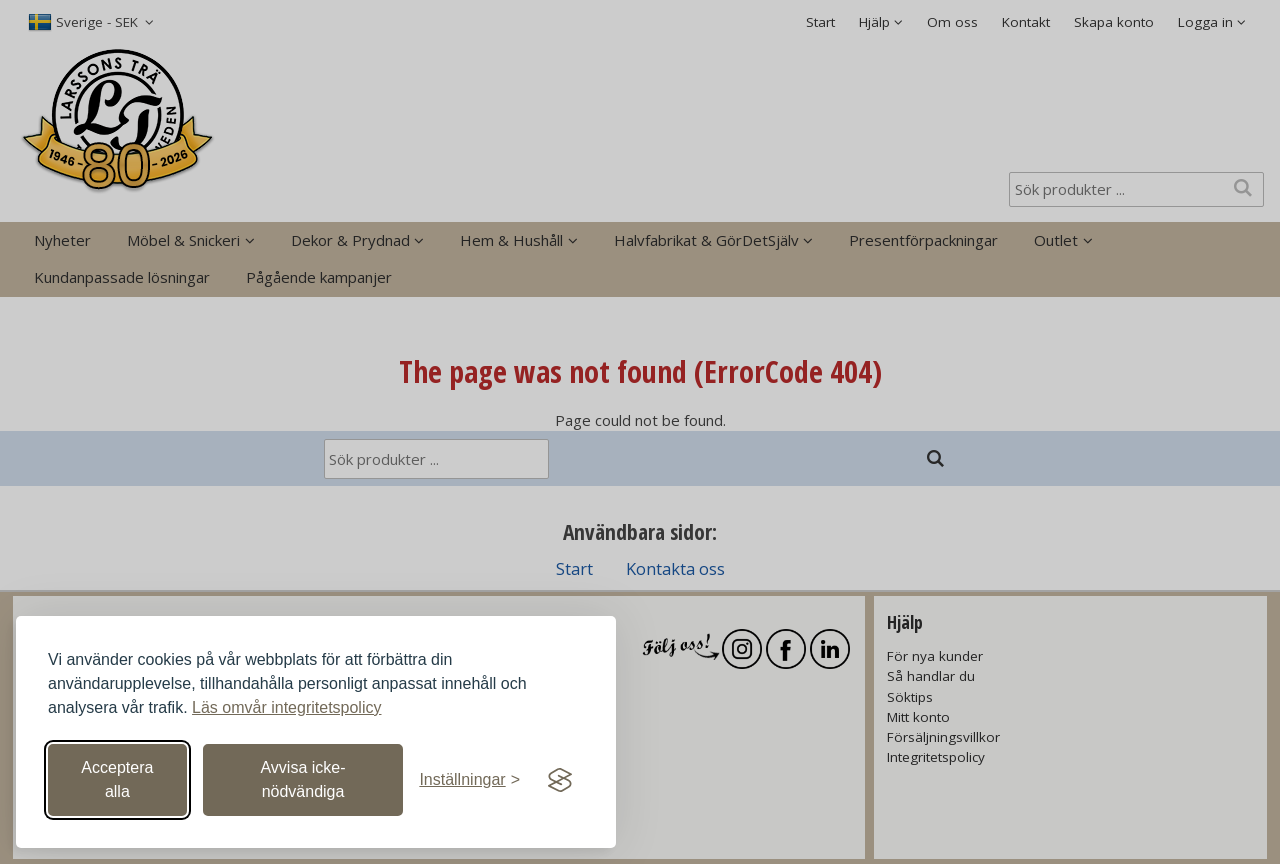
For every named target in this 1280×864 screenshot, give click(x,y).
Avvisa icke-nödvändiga (302, 779)
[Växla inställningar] (469, 780)
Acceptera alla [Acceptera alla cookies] (117, 779)
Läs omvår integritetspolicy (286, 707)
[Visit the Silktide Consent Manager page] (560, 780)
